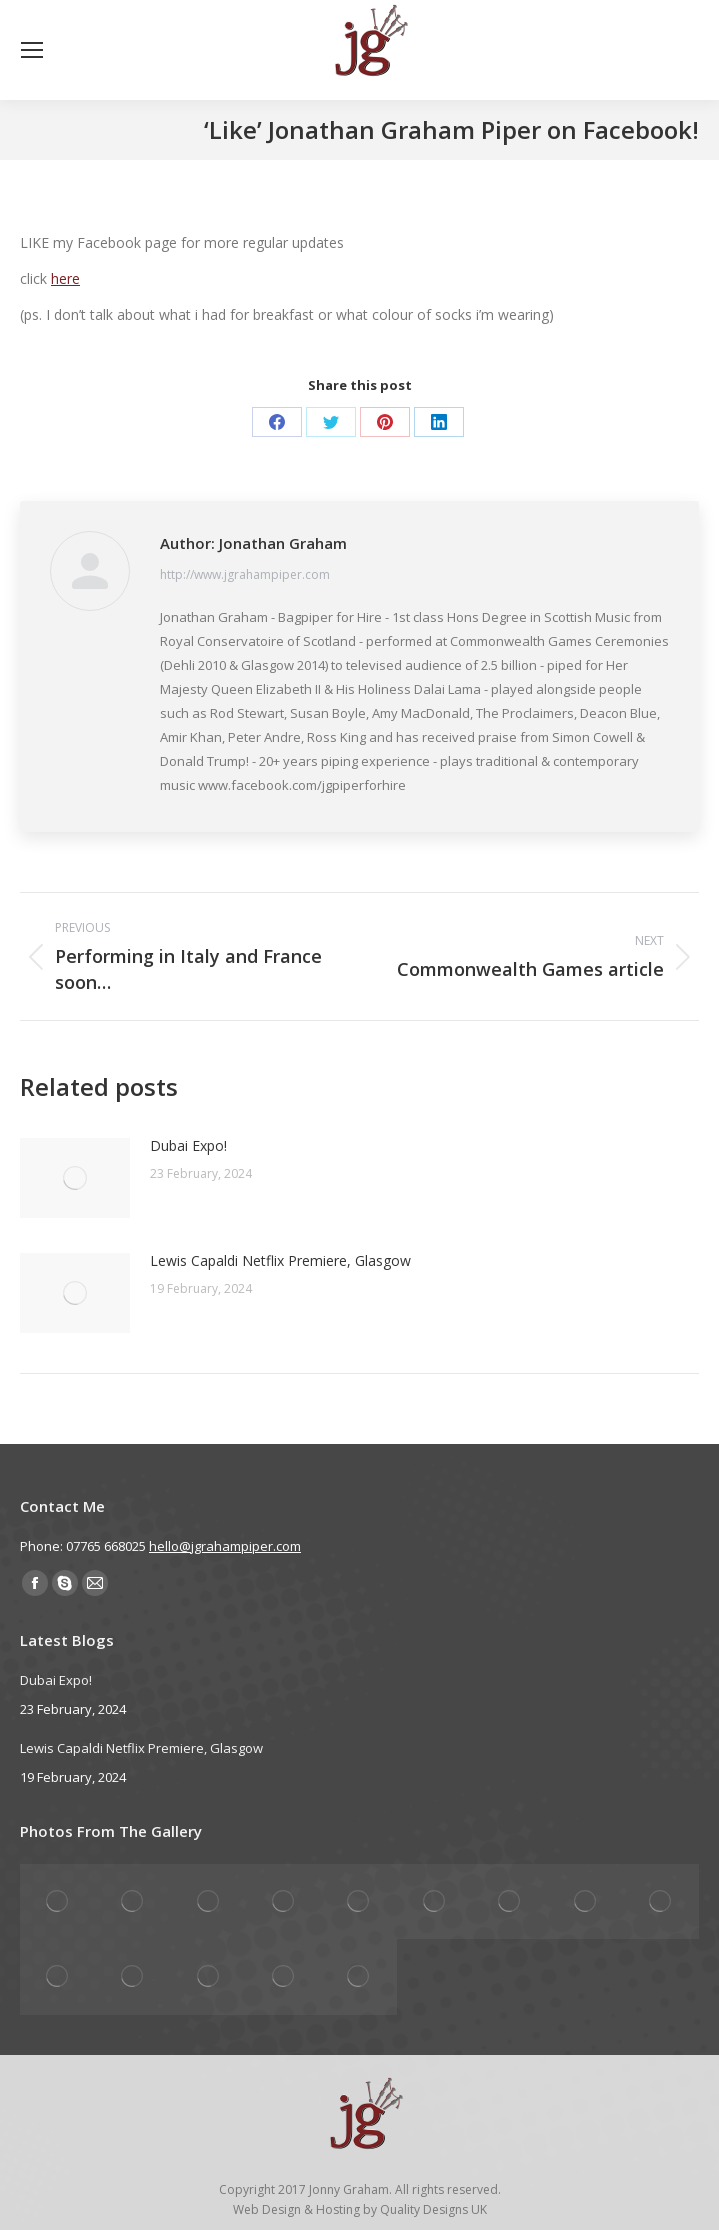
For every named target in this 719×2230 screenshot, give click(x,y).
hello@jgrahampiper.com (225, 1546)
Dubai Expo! (188, 1145)
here (65, 278)
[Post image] (75, 1178)
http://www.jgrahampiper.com (245, 574)
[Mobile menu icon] (32, 50)
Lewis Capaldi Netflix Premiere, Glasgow (280, 1260)
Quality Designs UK (433, 2209)
